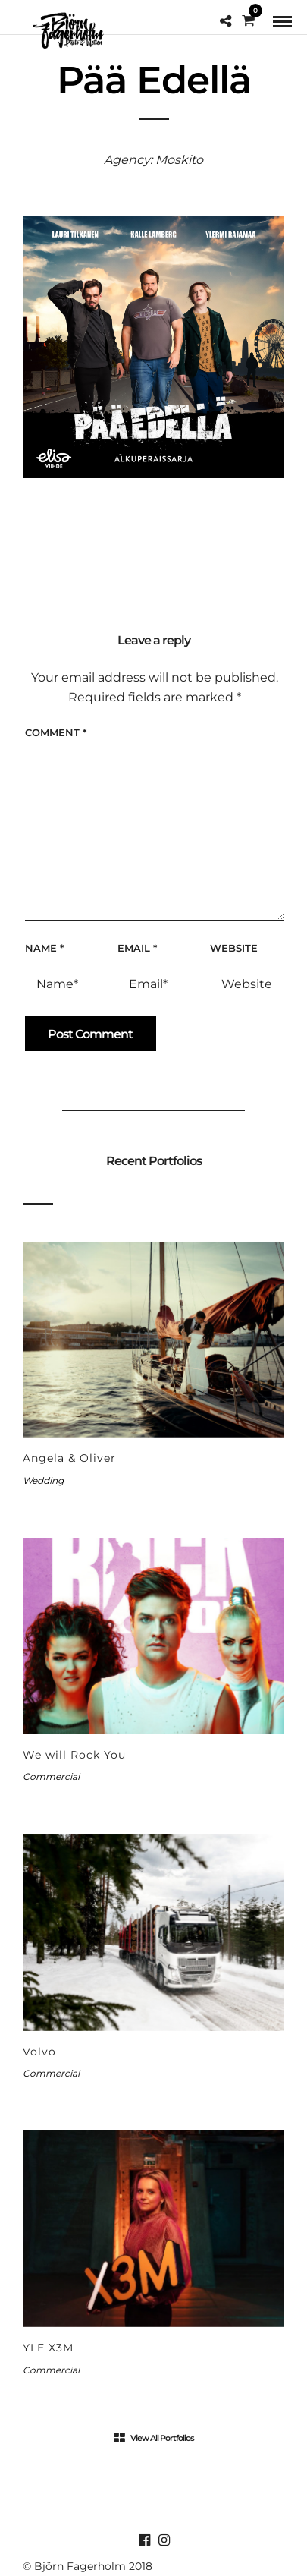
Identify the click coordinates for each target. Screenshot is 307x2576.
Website (234, 948)
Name (44, 948)
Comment (55, 732)
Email (137, 948)
